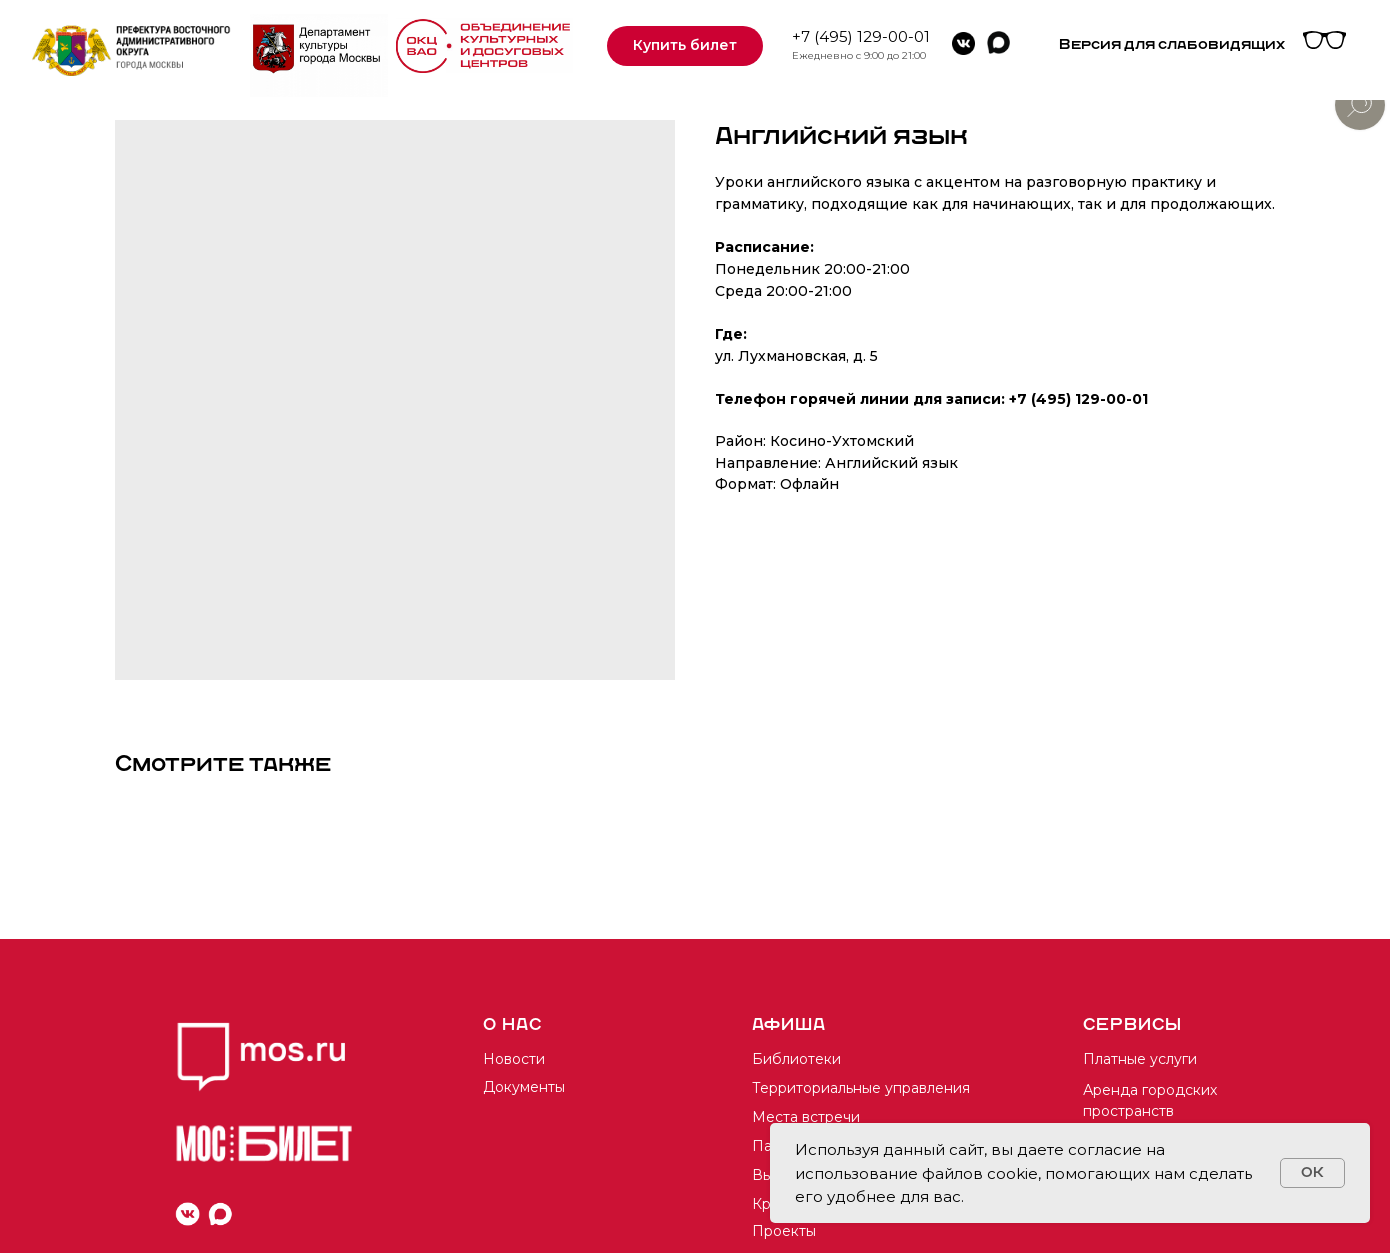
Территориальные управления (861, 1088)
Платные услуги (1140, 1059)
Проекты (784, 1231)
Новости (514, 1059)
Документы (524, 1087)
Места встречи (806, 1117)
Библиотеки (796, 1059)
